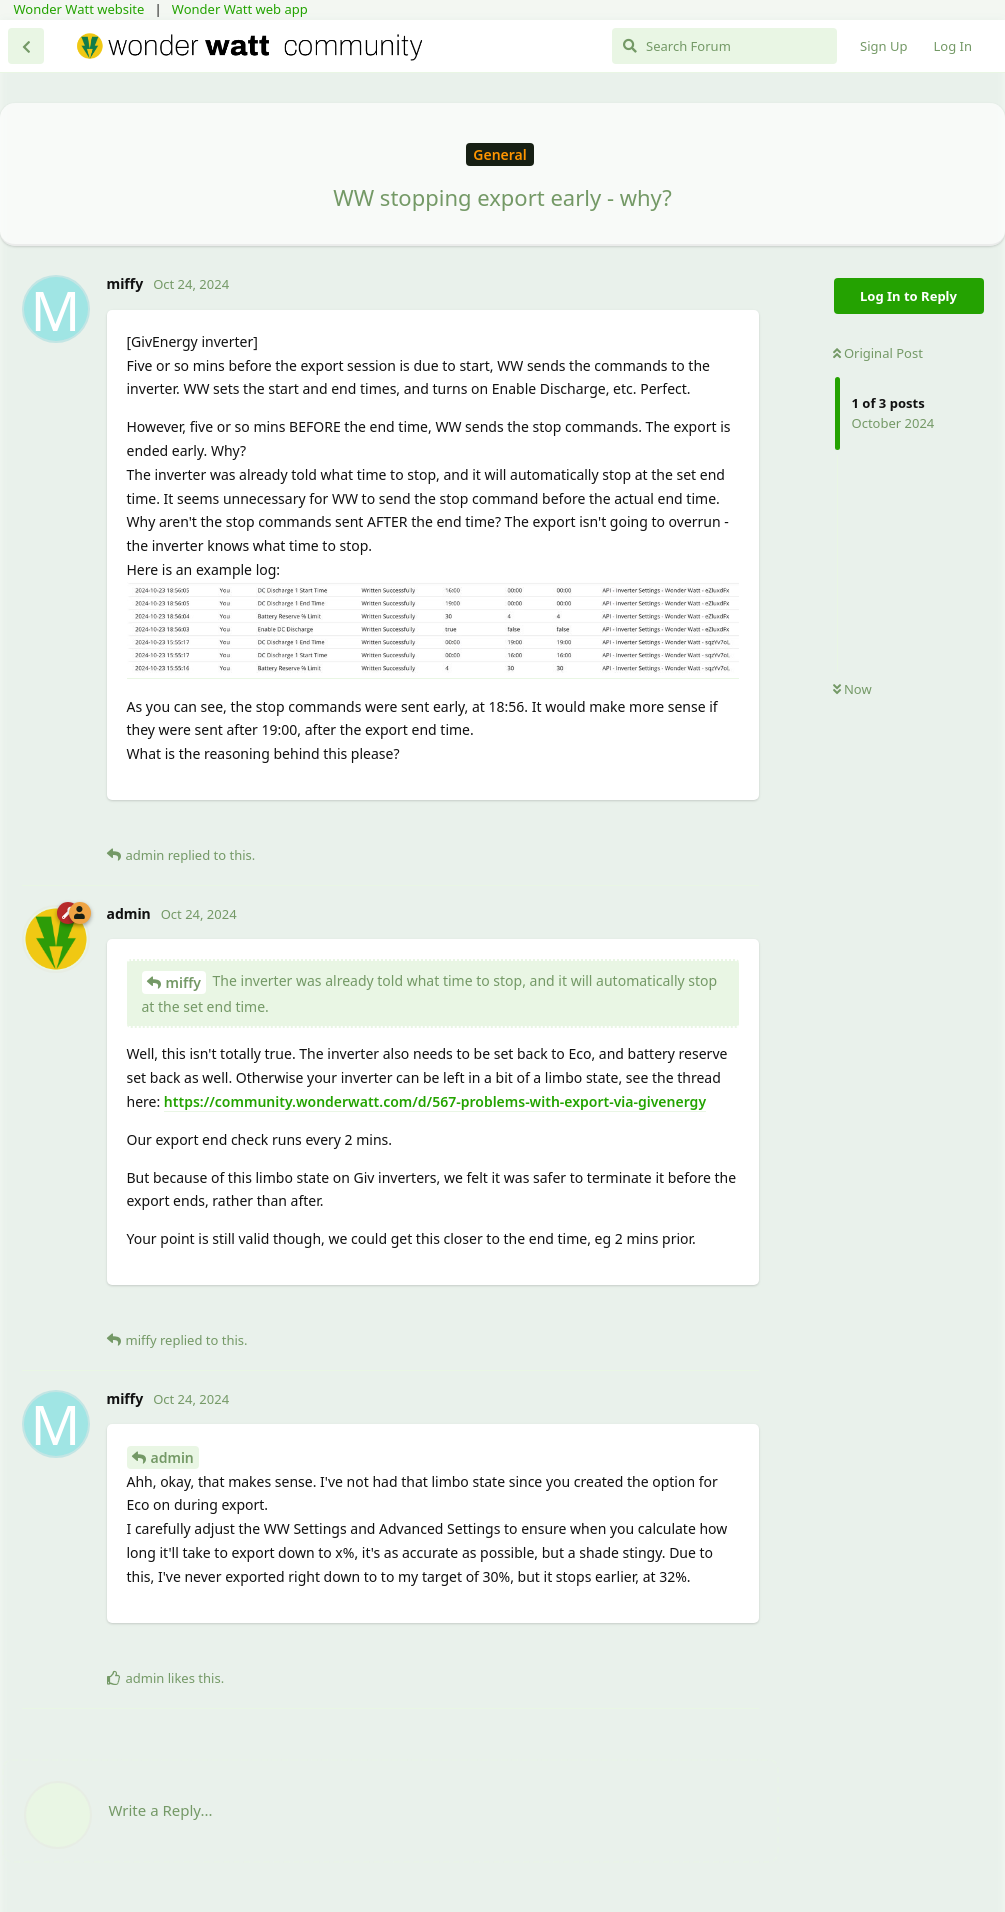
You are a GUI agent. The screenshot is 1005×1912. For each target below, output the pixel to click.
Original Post (878, 353)
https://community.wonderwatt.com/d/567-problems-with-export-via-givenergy (435, 1101)
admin (172, 1457)
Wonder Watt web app (240, 9)
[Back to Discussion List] (26, 46)
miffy (183, 982)
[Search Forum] (724, 46)
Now (852, 689)
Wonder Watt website (79, 9)
